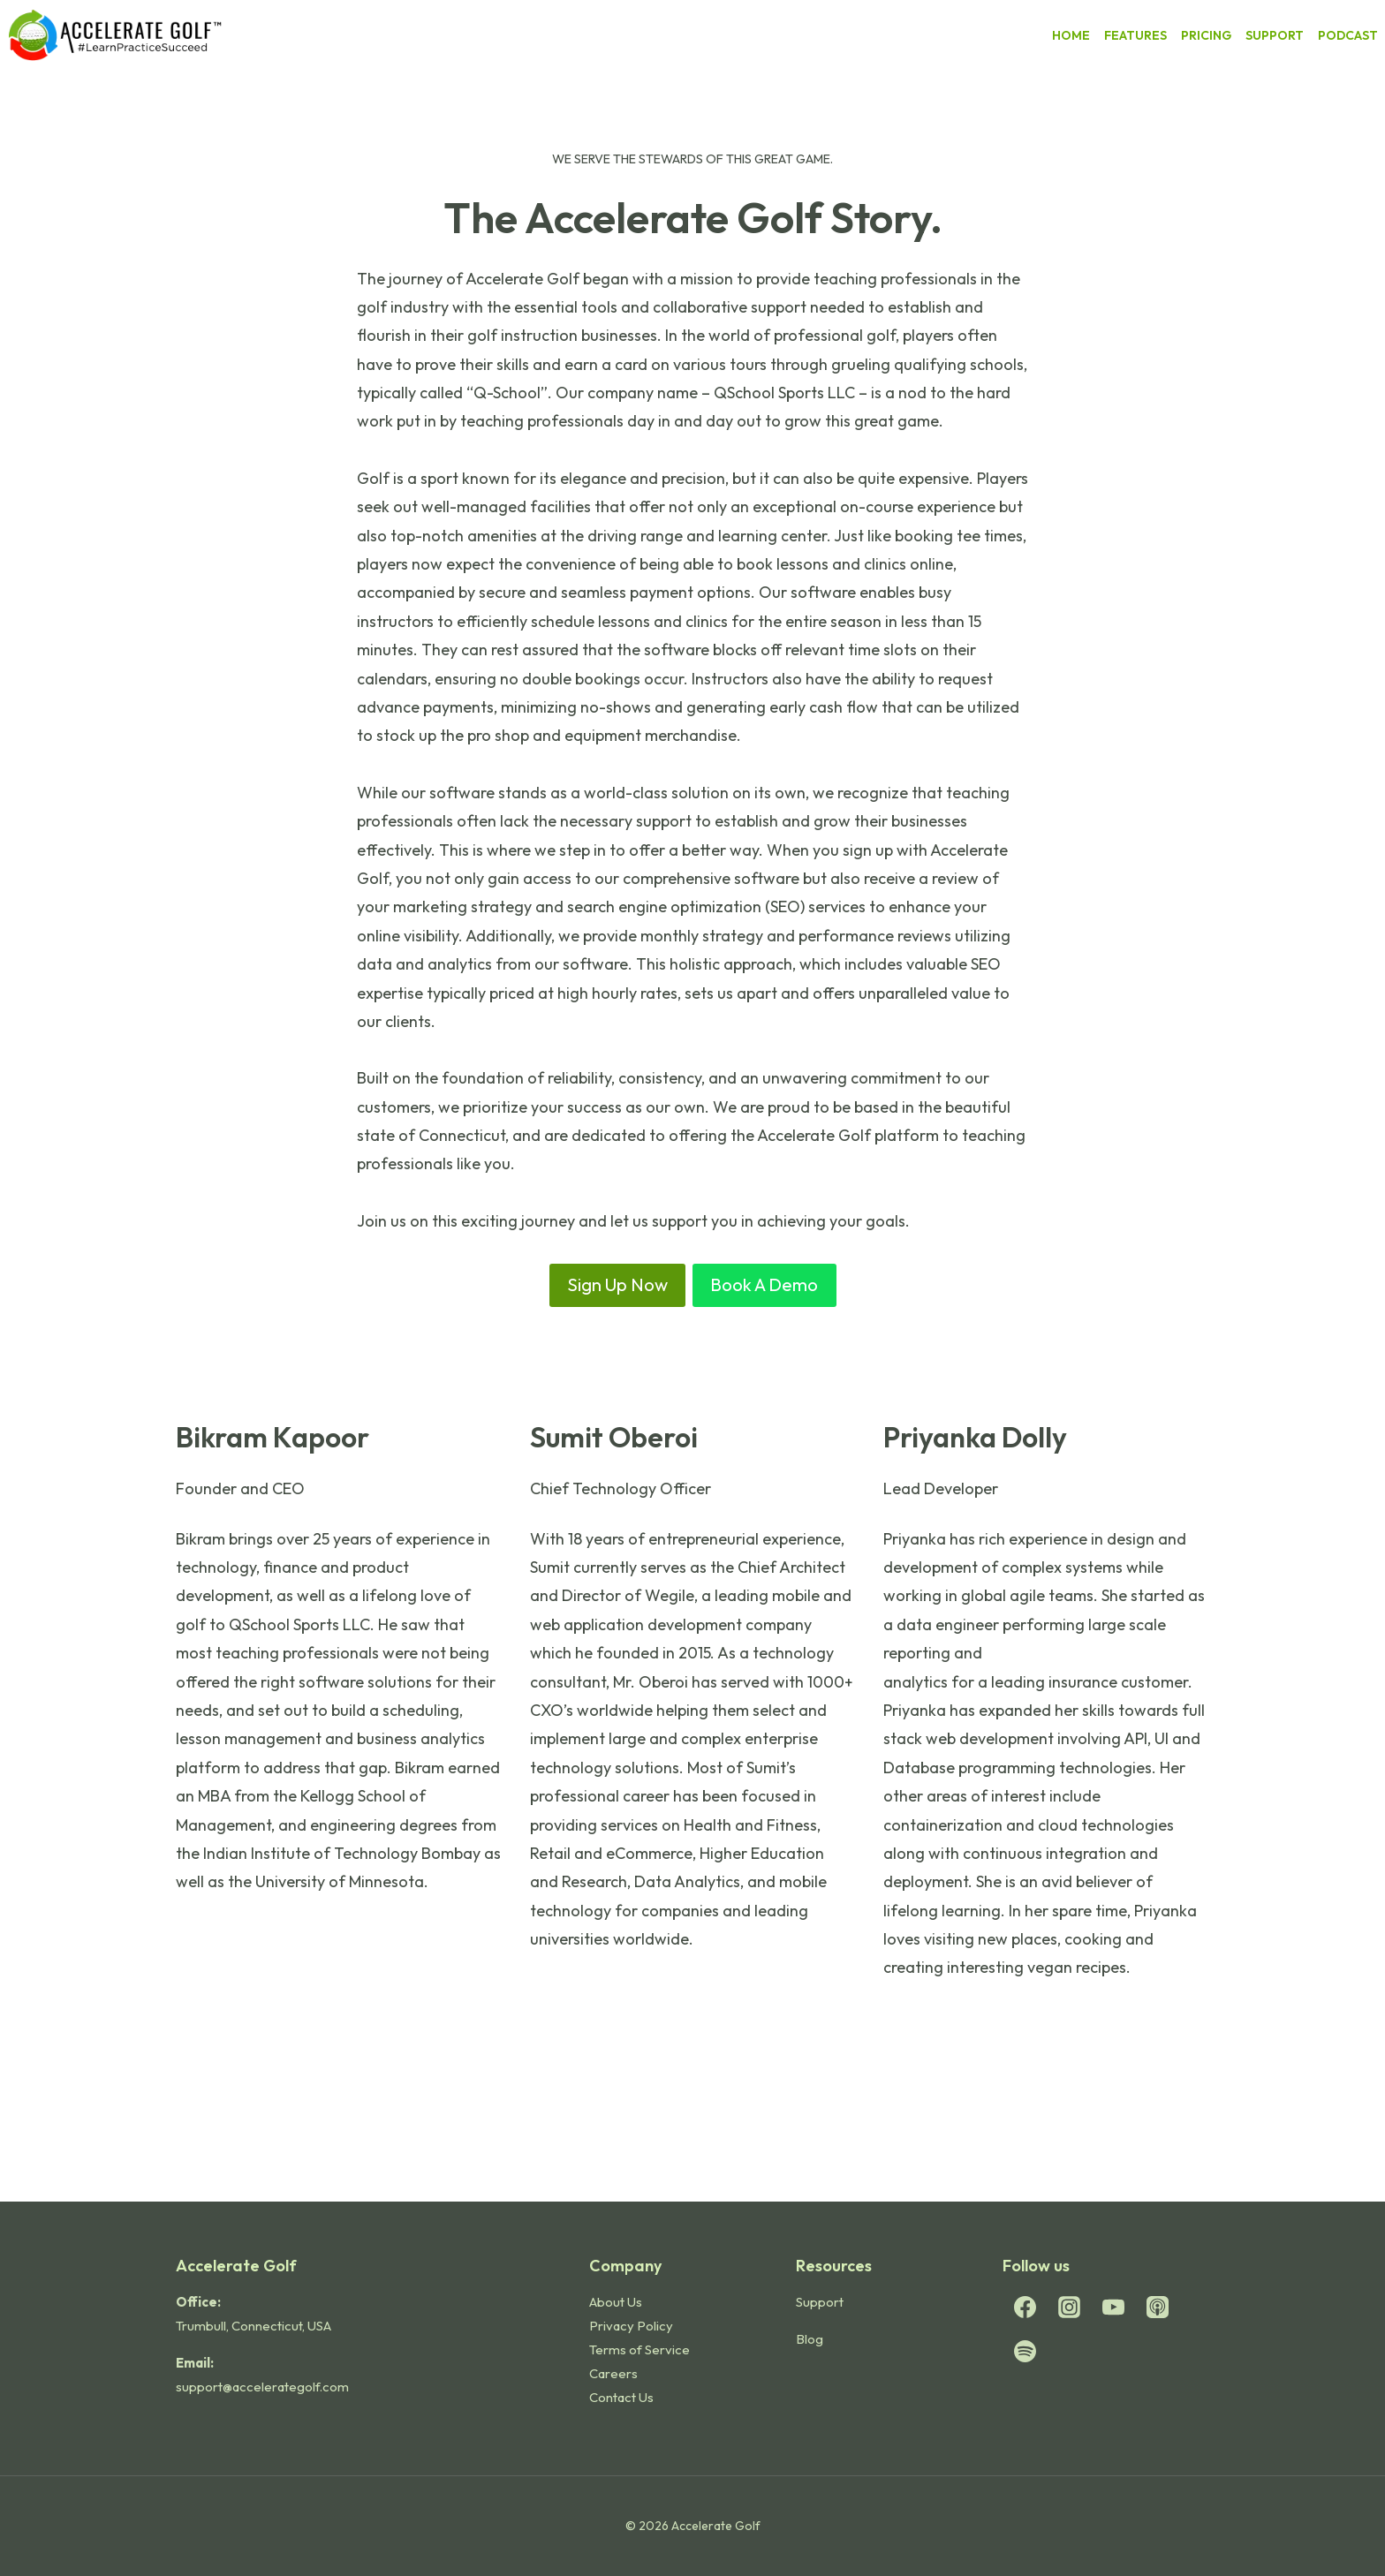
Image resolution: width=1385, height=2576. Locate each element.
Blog (809, 2338)
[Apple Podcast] (1157, 2307)
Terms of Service (639, 2349)
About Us (615, 2301)
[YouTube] (1113, 2307)
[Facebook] (1025, 2307)
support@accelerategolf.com (262, 2386)
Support (820, 2301)
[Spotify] (1025, 2351)
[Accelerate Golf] (115, 35)
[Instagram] (1069, 2307)
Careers (613, 2373)
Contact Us (621, 2397)
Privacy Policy (631, 2325)
